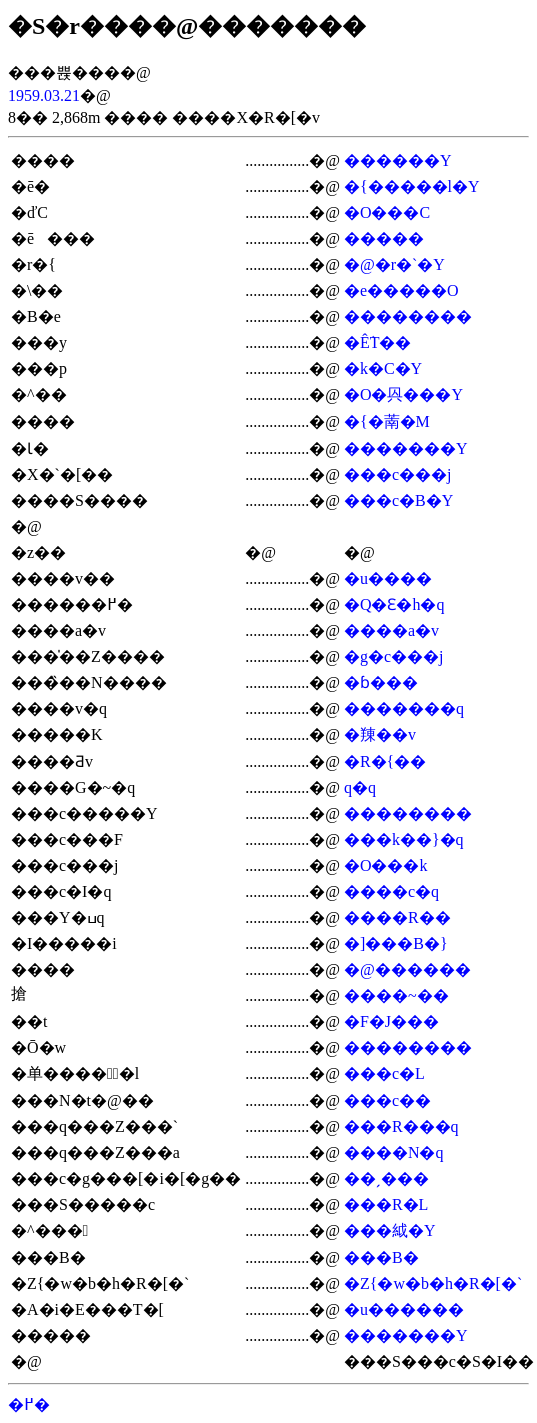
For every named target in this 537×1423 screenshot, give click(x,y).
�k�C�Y (383, 368)
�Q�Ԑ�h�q (394, 604)
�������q (404, 708)
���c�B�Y (398, 500)
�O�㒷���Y (403, 394)
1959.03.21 (44, 95)
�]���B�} (396, 943)
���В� (381, 1257)
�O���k (386, 865)
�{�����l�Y (412, 186)
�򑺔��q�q (360, 787)
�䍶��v (380, 734)
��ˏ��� (386, 1178)
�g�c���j (394, 656)
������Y (398, 160)
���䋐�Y (390, 1230)
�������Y (406, 448)
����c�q (391, 891)
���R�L (386, 1204)
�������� (408, 316)
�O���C (387, 212)
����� (384, 238)
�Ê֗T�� (378, 342)
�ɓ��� (381, 682)
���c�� (387, 1100)
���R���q (401, 1126)
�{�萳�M (387, 421)
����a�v (391, 630)
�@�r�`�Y (394, 264)
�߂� (29, 1404)
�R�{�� (385, 761)
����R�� (397, 917)
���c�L (384, 1073)
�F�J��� (391, 1021)
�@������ (407, 969)
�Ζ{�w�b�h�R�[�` (433, 1283)
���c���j (398, 474)
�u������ (404, 1309)
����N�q (394, 1152)
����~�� (396, 995)
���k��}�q (404, 839)
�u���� (388, 578)
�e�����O (401, 290)
